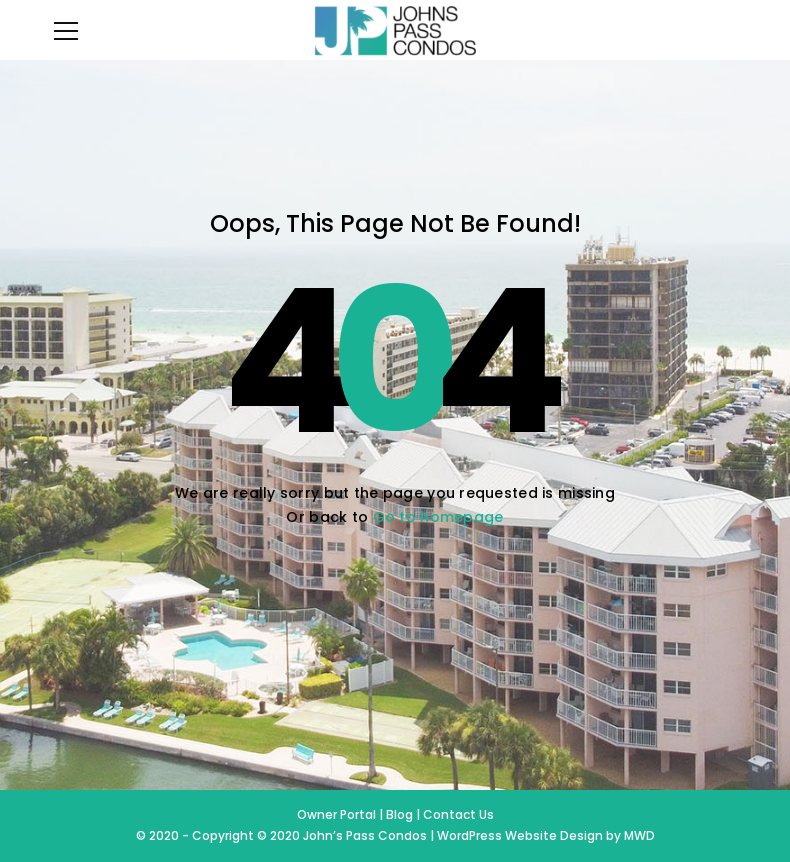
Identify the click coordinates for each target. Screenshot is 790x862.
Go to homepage (438, 517)
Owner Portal (338, 814)
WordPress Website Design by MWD (546, 835)
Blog (399, 814)
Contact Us (458, 814)
